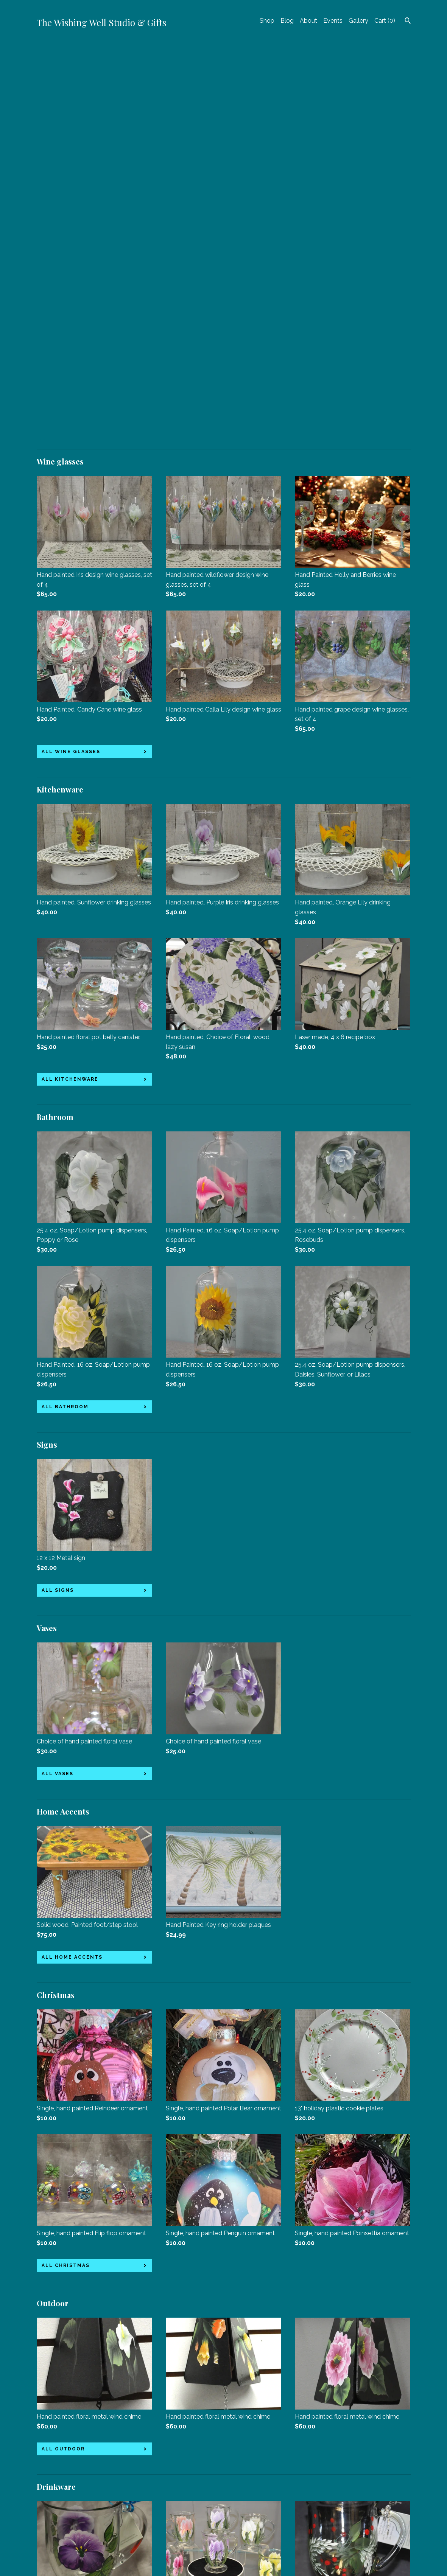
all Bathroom (65, 1008)
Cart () (384, 20)
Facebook (180, 2484)
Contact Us (52, 2547)
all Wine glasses (71, 353)
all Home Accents (72, 1558)
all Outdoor (63, 2050)
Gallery (358, 20)
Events (333, 20)
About (308, 20)
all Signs (58, 1191)
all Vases (57, 1375)
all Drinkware (66, 2358)
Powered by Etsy (323, 2505)
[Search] (408, 21)
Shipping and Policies (66, 2536)
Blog (287, 20)
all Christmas (66, 1866)
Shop (267, 20)
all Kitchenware (70, 680)
